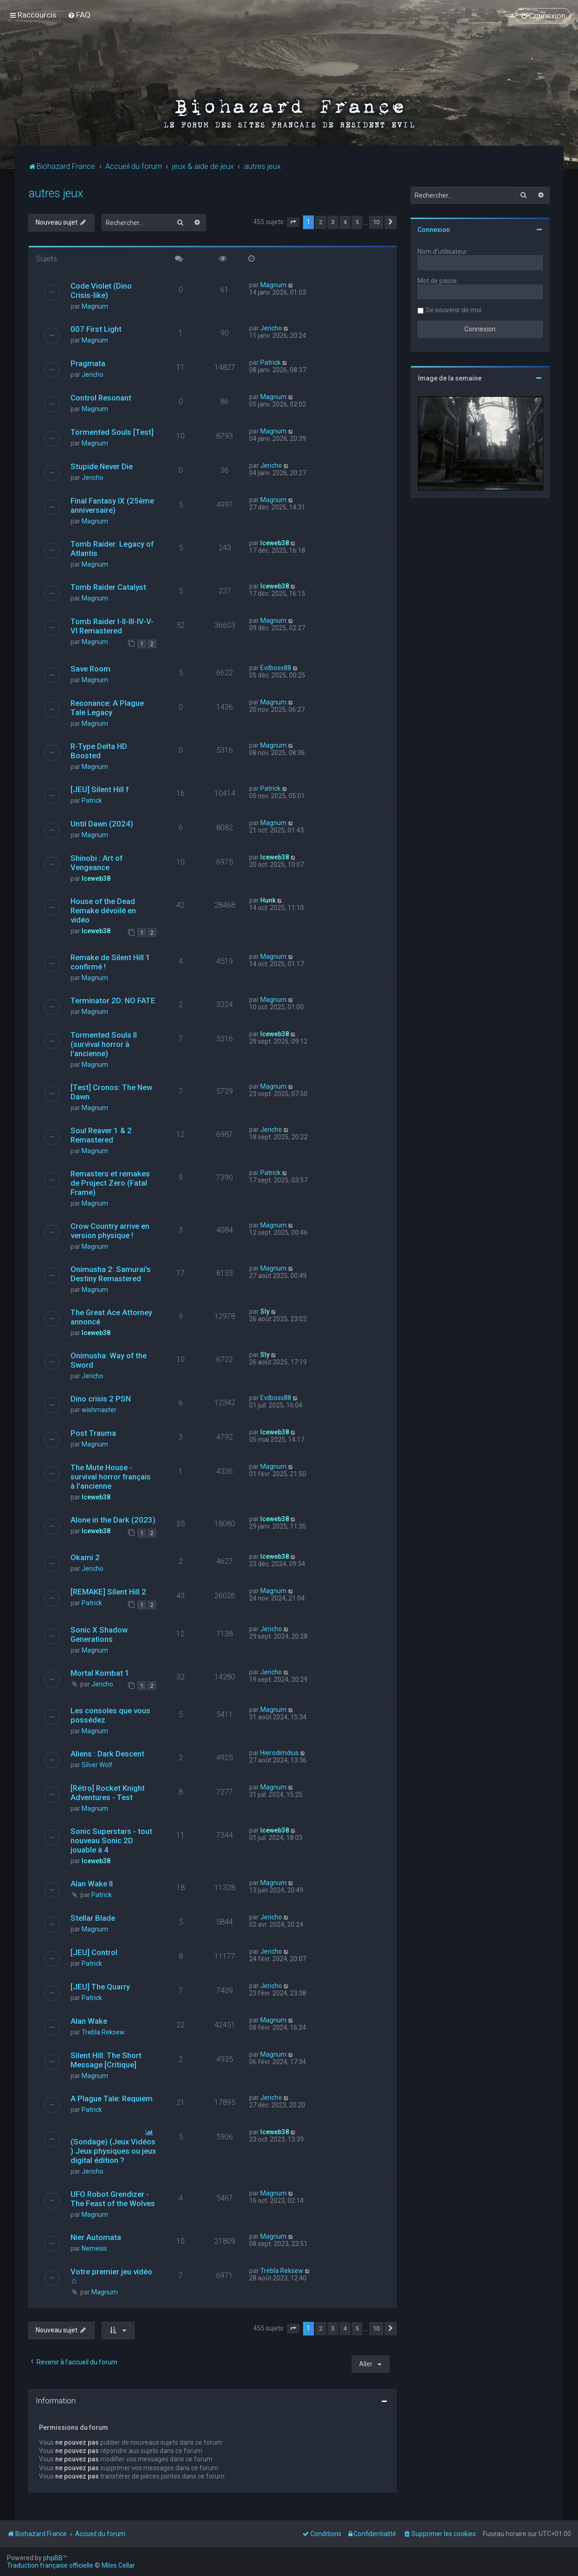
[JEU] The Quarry (100, 1986)
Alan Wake (89, 2021)
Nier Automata (96, 2237)
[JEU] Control (94, 1952)
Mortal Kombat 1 (100, 1673)
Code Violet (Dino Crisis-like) (101, 290)
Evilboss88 (275, 667)
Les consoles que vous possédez (110, 1715)
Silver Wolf (97, 1765)
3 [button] (332, 222)
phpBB (53, 2558)
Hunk (268, 900)
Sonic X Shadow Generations (99, 1634)
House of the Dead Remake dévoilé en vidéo (103, 910)
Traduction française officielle (50, 2565)
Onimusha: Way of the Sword (109, 1360)
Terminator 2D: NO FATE (113, 1000)
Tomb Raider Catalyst (108, 587)
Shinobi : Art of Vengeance (96, 862)
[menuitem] (79, 15)
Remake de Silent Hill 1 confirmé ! (110, 962)
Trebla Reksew (103, 2032)
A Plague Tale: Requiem (112, 2098)
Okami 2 (85, 1557)
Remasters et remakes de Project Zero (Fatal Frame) (110, 1183)
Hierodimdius (279, 1752)
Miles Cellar (118, 2565)
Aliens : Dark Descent (107, 1753)
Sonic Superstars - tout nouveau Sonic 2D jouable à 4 (111, 1840)
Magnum (95, 306)
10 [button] (376, 222)
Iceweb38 (274, 543)
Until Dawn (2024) (102, 823)
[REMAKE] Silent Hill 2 (108, 1591)
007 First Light (96, 329)
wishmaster (99, 1410)
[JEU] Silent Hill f (99, 789)
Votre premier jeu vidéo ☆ (111, 2276)
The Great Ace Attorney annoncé (111, 1317)
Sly (265, 1311)
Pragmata (88, 363)
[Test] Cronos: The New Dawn (111, 1092)
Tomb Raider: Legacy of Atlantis (112, 548)
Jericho (271, 328)
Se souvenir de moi (454, 310)
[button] (293, 222)
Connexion (433, 229)
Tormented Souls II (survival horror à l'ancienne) (104, 1044)
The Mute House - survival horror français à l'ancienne (111, 1477)
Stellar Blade (93, 1918)
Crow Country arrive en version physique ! (110, 1230)
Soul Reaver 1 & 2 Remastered (101, 1135)
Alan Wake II (92, 1883)
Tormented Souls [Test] (112, 432)
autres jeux (55, 193)
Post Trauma (93, 1433)
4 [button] (345, 222)
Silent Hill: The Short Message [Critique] (106, 2060)
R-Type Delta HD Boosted (99, 751)
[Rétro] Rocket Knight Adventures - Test (108, 1792)
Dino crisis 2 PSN (101, 1398)
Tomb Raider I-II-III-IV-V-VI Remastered (112, 626)
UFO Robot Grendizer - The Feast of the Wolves (113, 2198)
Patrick (270, 362)
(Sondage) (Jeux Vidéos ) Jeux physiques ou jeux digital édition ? (113, 2151)
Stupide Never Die (102, 466)
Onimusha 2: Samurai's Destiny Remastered (111, 1274)
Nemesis (94, 2248)
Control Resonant (101, 397)
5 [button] (357, 222)
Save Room (90, 668)
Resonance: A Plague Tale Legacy (107, 707)
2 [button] (320, 222)
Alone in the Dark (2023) (113, 1519)
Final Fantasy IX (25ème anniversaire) (112, 505)
